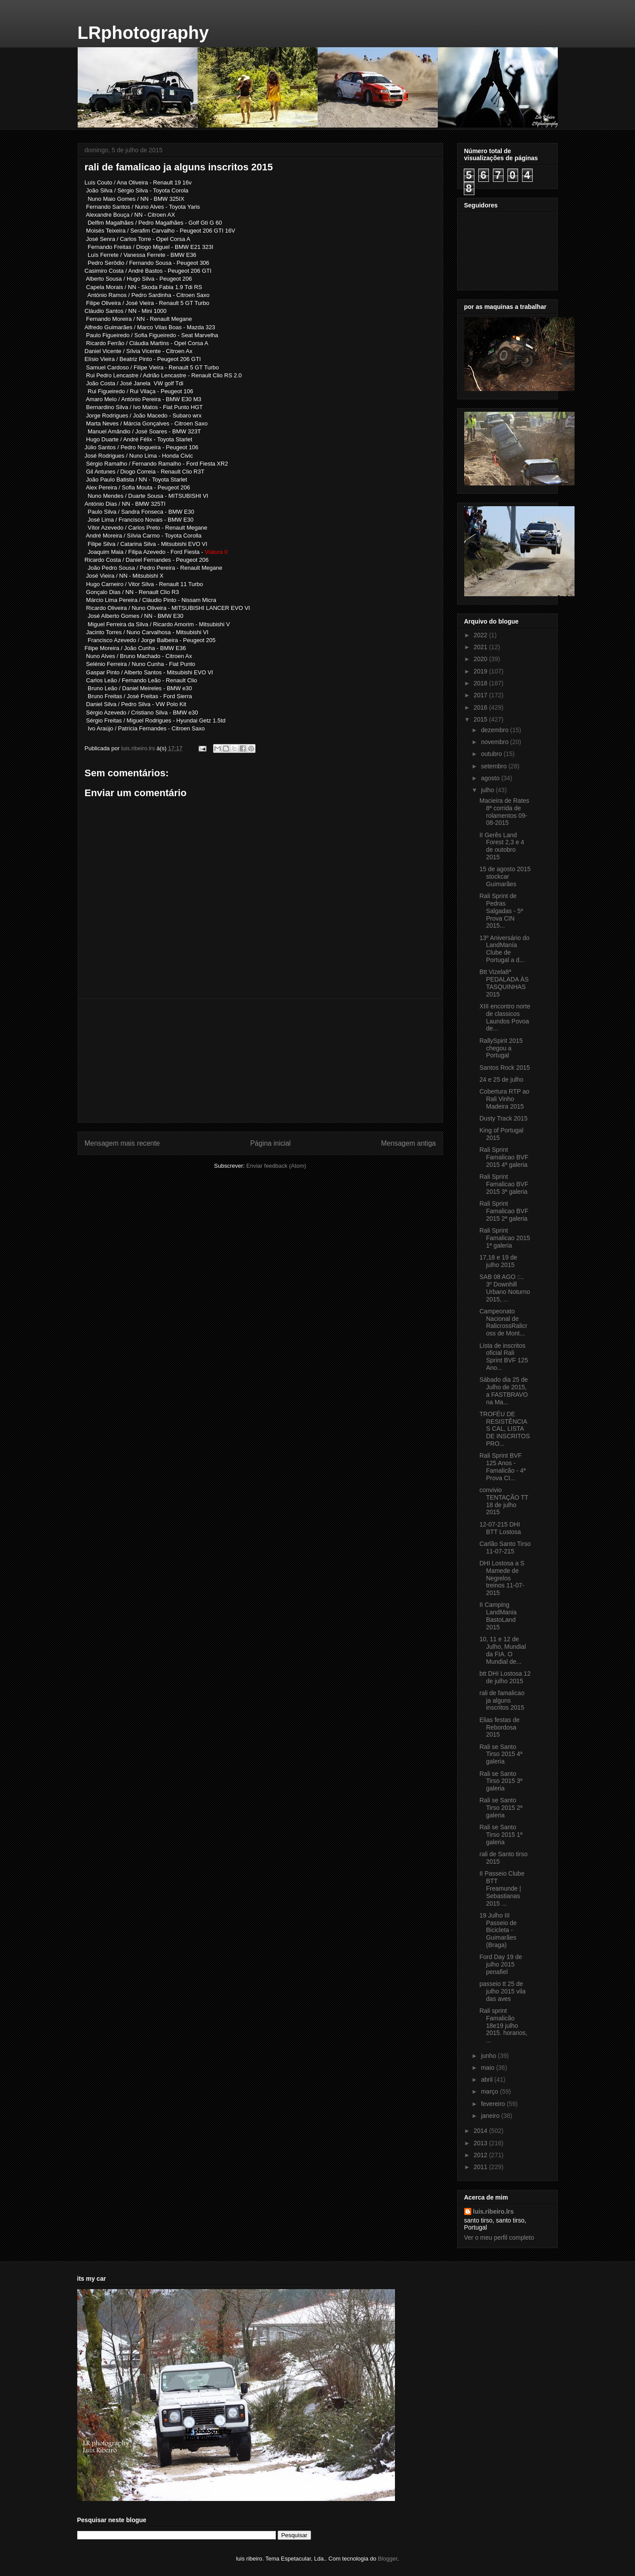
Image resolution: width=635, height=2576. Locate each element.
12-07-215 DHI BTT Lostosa (500, 1528)
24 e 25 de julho (501, 1079)
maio (488, 2067)
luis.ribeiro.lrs (493, 2211)
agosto (491, 778)
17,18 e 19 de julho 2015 (498, 1261)
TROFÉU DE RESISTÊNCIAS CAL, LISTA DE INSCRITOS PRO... (504, 1428)
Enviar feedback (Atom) (276, 1165)
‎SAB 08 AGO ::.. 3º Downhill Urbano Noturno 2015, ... (504, 1287)
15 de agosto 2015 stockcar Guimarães (504, 876)
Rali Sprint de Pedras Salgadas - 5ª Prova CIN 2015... (501, 910)
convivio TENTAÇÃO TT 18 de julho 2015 (503, 1501)
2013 (481, 2143)
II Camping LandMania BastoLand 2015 (497, 1615)
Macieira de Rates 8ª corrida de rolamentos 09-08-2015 (504, 811)
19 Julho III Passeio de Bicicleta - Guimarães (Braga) (497, 1930)
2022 (481, 635)
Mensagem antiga (408, 1143)
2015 (481, 719)
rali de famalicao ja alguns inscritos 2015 (501, 1700)
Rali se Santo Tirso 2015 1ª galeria (500, 1835)
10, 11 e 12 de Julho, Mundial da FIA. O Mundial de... (502, 1650)
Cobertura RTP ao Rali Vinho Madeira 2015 (504, 1099)
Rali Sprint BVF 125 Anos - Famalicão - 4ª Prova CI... (502, 1466)
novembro (495, 741)
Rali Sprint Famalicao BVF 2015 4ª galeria (503, 1157)
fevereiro (494, 2103)
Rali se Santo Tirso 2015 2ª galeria (500, 1808)
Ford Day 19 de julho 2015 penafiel (500, 1964)
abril (487, 2079)
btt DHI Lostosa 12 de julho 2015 (504, 1677)
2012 (481, 2155)
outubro (492, 753)
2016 (481, 707)
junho (489, 2055)
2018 (481, 683)
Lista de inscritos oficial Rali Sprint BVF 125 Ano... (503, 1356)
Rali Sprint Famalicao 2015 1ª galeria (504, 1238)
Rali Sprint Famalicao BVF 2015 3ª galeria (503, 1184)
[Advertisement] (260, 1060)
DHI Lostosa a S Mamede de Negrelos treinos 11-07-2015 (501, 1578)
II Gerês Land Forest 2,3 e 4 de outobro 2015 (501, 846)
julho (488, 789)
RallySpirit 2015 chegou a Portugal (500, 1048)
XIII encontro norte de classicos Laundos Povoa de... (504, 1017)
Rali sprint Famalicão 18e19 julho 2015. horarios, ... (503, 2025)
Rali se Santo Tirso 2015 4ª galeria (500, 1754)
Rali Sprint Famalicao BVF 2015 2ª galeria (503, 1211)
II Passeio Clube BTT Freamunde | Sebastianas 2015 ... (501, 1888)
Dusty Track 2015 (503, 1118)
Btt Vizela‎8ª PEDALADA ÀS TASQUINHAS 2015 (504, 982)
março (490, 2091)
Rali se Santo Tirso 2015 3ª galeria (500, 1781)
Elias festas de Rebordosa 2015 (499, 1727)
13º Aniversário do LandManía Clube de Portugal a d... (504, 948)
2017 (481, 695)
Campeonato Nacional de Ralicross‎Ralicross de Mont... (503, 1322)
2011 (481, 2166)
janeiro (491, 2115)
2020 (481, 658)
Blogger (387, 2558)
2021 (481, 647)
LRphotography (143, 32)
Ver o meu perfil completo (499, 2237)
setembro (494, 766)
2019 (481, 671)
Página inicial (270, 1143)
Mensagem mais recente (122, 1143)
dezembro (495, 729)
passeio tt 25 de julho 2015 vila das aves (502, 1991)
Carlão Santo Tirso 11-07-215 (504, 1547)
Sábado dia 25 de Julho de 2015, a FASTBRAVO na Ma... (503, 1390)
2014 (481, 2130)
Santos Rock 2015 (504, 1067)
